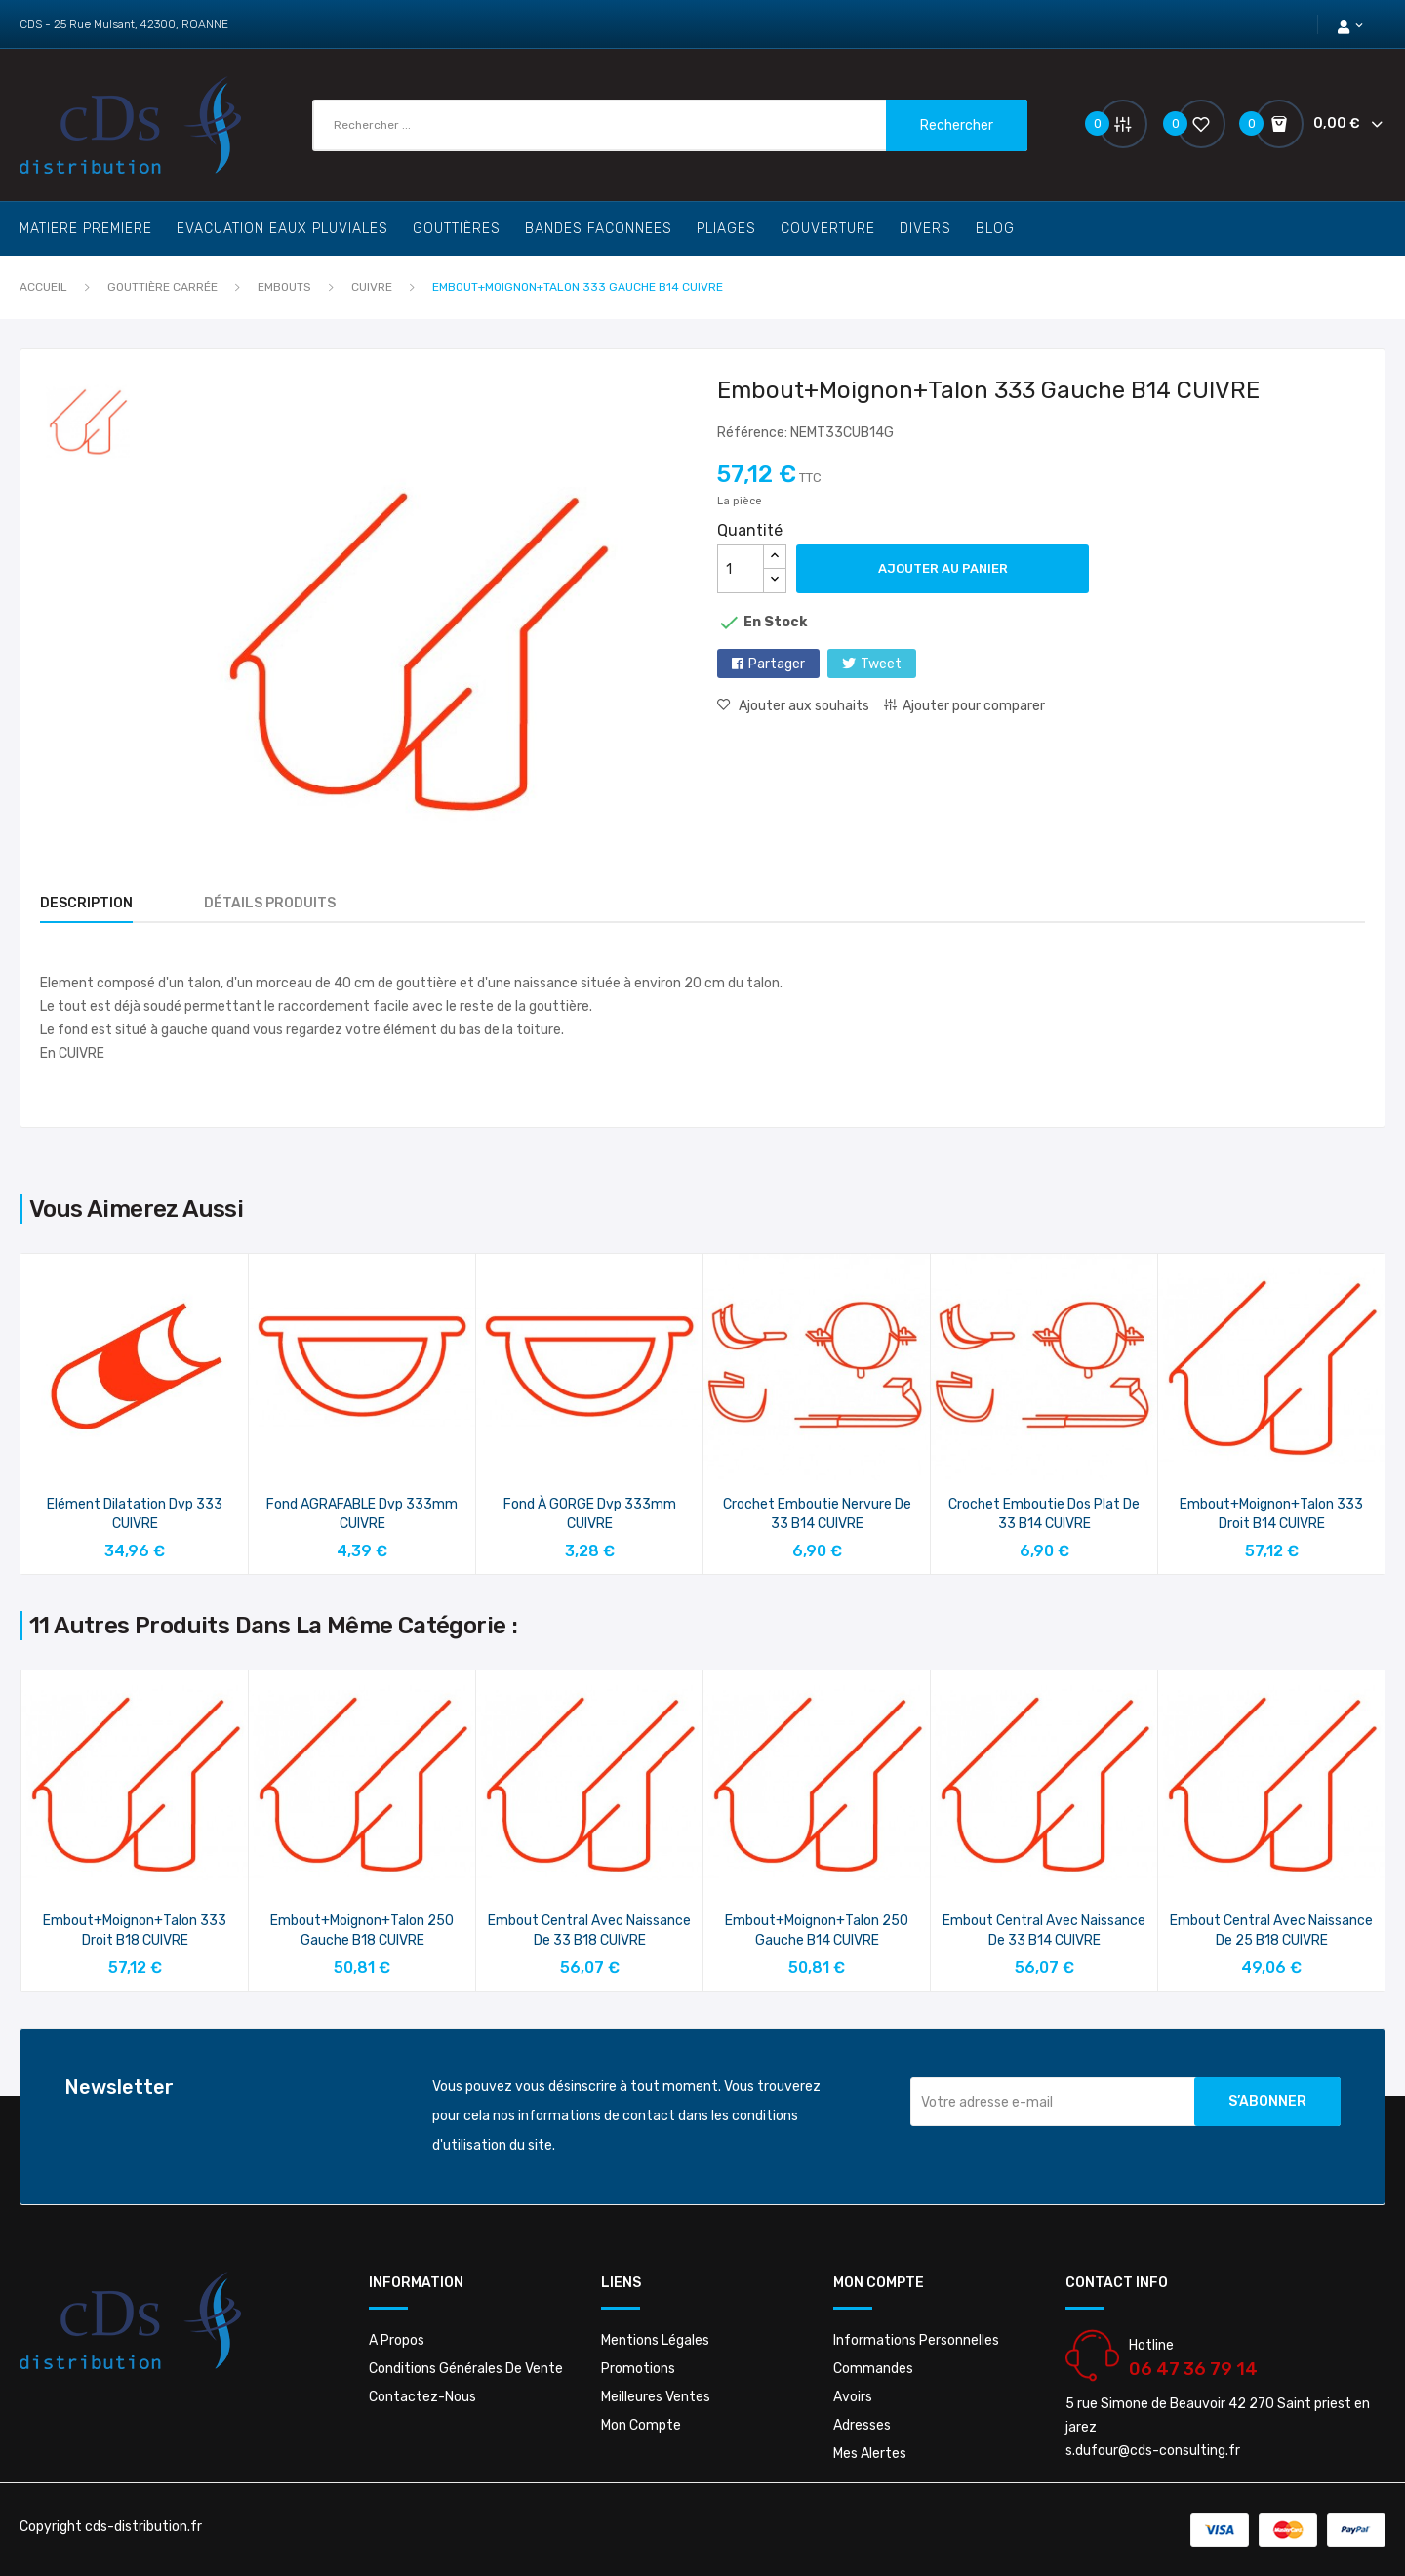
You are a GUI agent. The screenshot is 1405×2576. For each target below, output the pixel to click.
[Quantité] (740, 568)
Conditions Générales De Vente (466, 2368)
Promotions (638, 2368)
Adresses (862, 2425)
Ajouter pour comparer (974, 706)
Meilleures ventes (655, 2397)
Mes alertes (869, 2453)
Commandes (873, 2368)
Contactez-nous (422, 2397)
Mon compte (641, 2425)
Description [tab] (86, 903)
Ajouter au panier (943, 568)
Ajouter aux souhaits (802, 706)
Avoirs (852, 2397)
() (1193, 123)
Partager (776, 664)
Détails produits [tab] (270, 903)
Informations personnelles (916, 2340)
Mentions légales (655, 2340)
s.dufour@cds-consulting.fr (1152, 2450)
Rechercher (956, 125)
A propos (396, 2340)
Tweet (881, 664)
